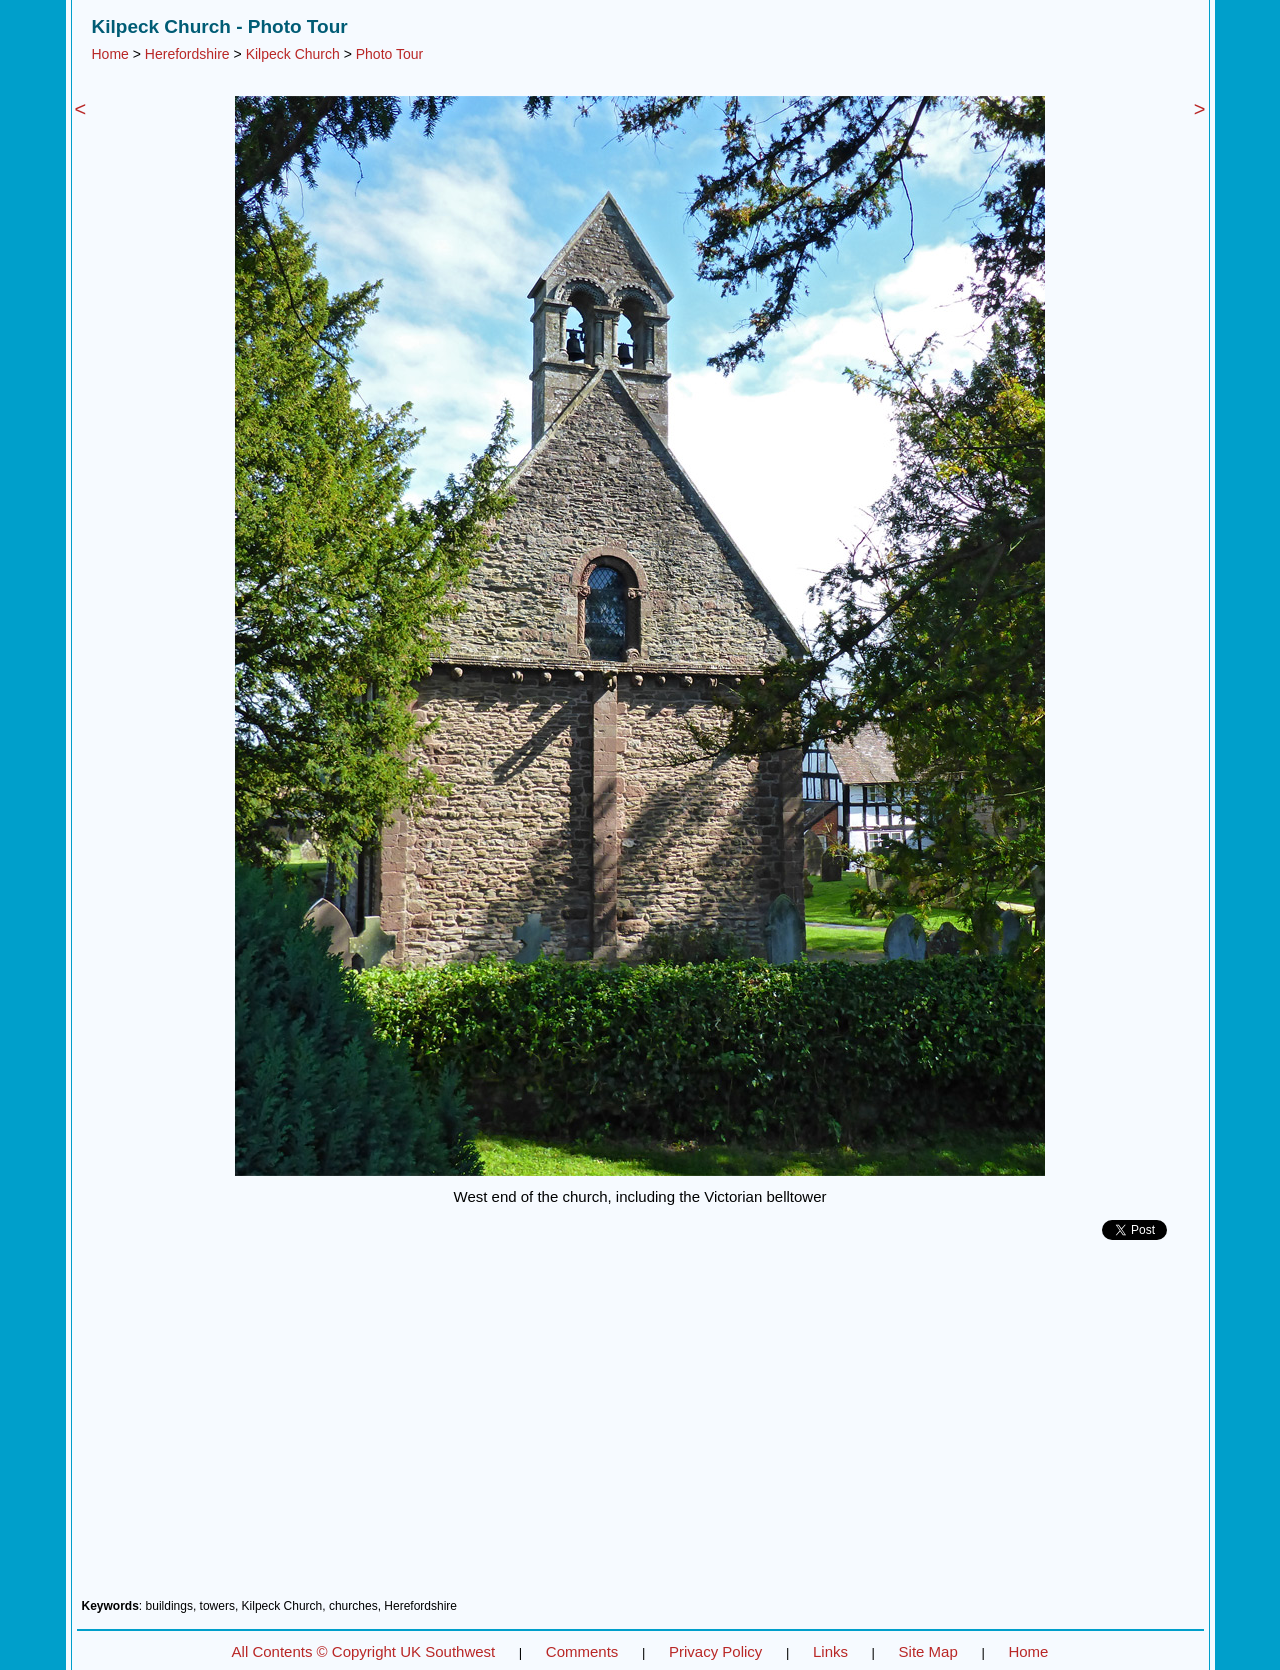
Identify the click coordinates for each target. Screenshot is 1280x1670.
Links (830, 1651)
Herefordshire (187, 54)
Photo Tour (389, 54)
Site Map (928, 1651)
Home (110, 54)
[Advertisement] (640, 1427)
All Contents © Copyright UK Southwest (364, 1651)
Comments (582, 1651)
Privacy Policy (715, 1651)
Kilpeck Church (293, 54)
